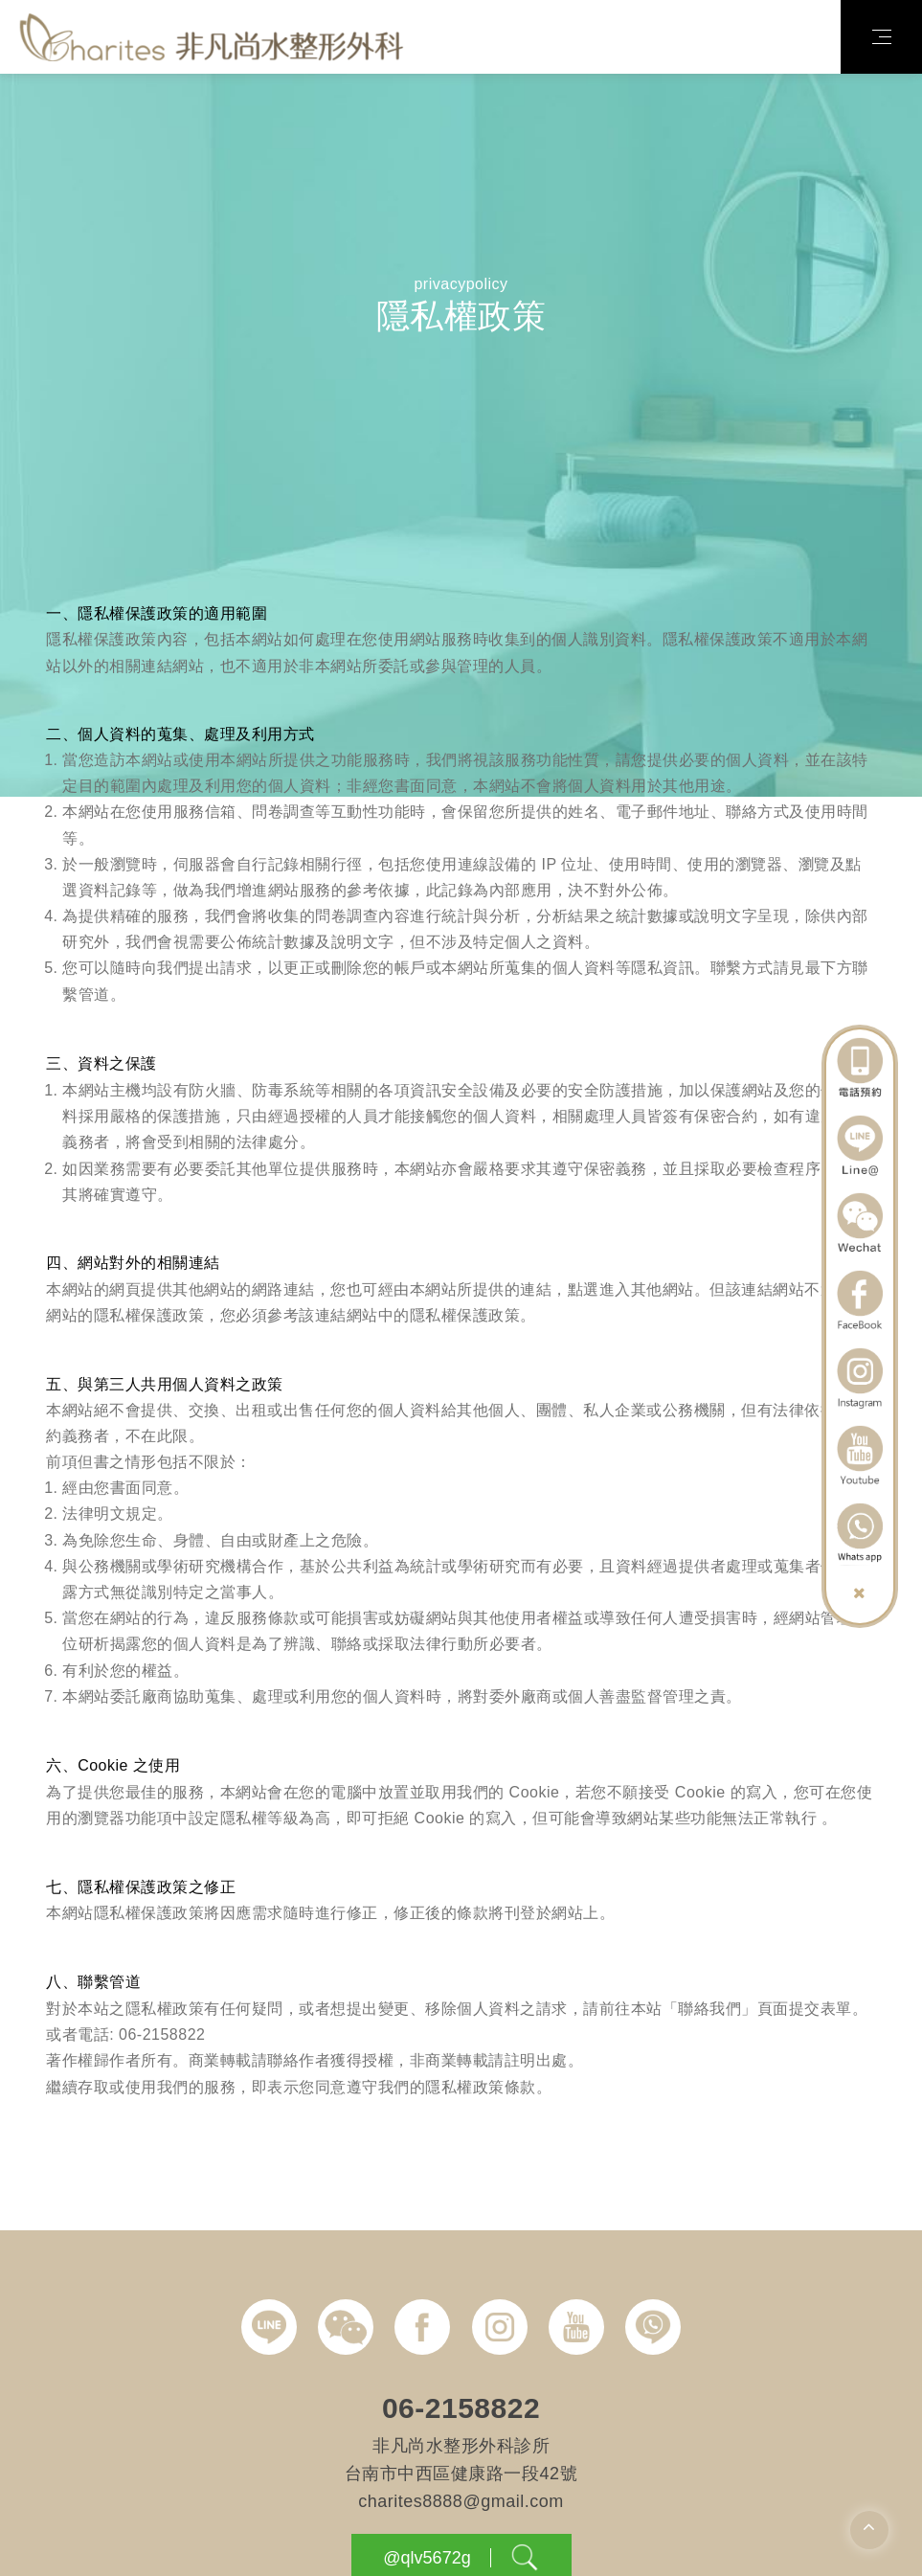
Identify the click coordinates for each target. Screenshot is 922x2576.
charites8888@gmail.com (460, 2542)
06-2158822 (461, 2449)
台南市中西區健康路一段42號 (461, 2514)
